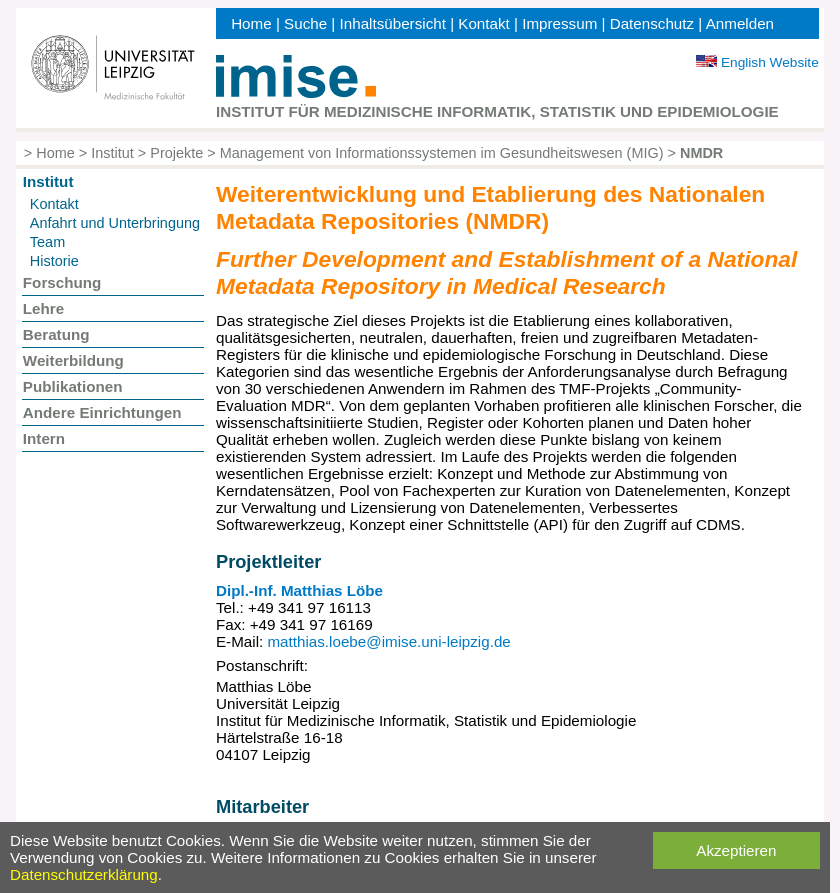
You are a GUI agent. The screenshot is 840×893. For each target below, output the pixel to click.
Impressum (559, 23)
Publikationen (73, 386)
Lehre (43, 308)
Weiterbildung (73, 360)
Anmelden (740, 23)
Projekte (176, 153)
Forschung (62, 282)
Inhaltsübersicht (393, 23)
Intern (44, 438)
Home (251, 23)
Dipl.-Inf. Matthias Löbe (299, 590)
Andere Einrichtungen (102, 412)
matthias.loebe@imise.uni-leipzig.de (388, 641)
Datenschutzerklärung (84, 874)
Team (47, 242)
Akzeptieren (736, 850)
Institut (112, 153)
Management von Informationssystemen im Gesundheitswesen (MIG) (442, 153)
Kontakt (484, 23)
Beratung (56, 334)
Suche (305, 23)
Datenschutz (652, 23)
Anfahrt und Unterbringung (115, 223)
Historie (54, 261)
